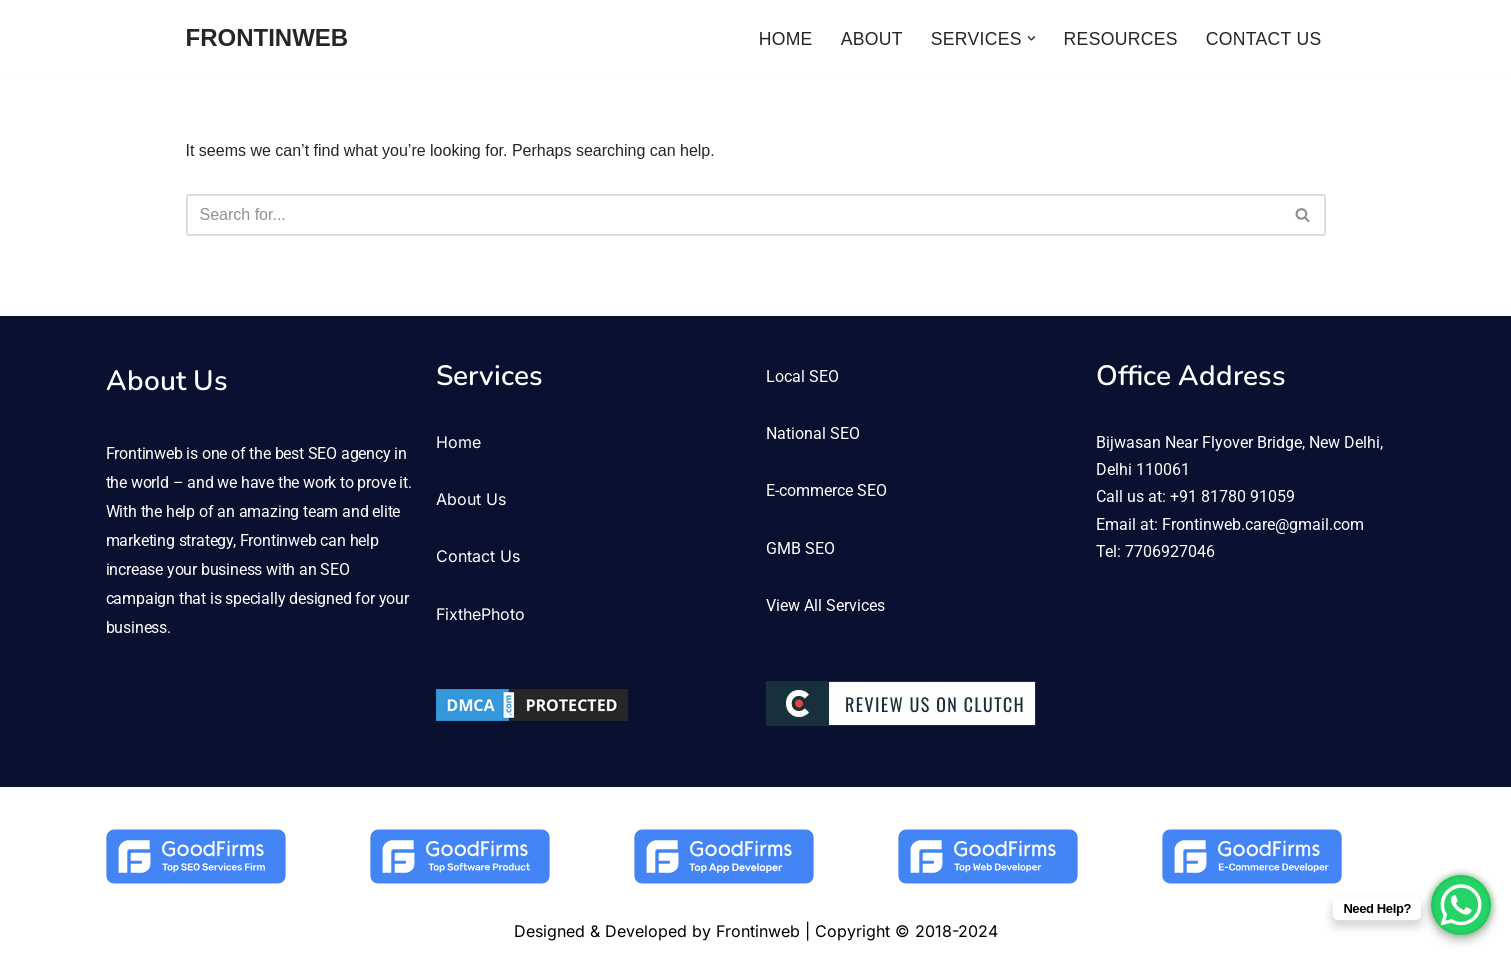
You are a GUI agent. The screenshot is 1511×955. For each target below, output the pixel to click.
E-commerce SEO (826, 490)
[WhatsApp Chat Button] (1461, 905)
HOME (786, 39)
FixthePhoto (480, 614)
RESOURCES (1121, 39)
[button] (1031, 38)
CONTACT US (1264, 39)
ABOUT (872, 39)
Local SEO (802, 376)
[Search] (733, 215)
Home (458, 442)
